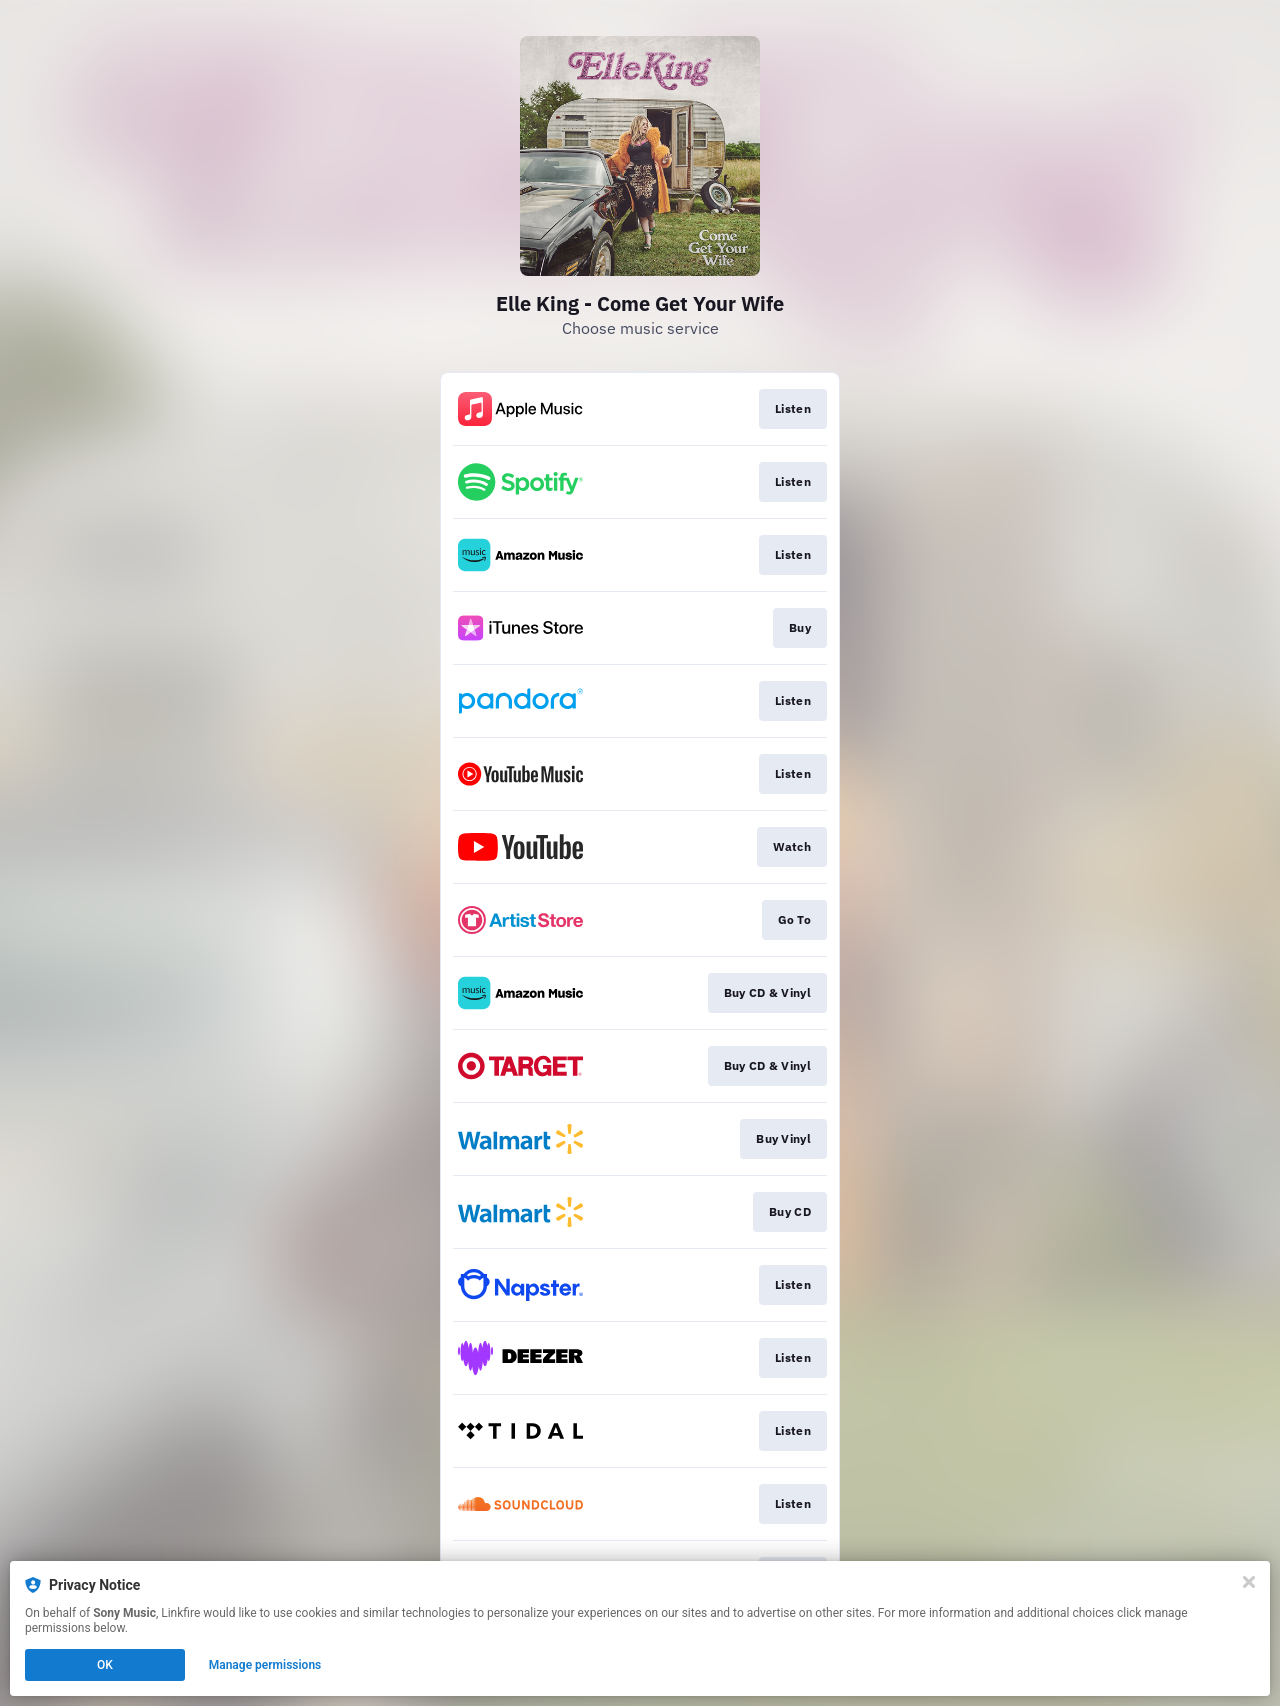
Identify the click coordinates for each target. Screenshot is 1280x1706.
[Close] (1249, 1582)
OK (105, 1665)
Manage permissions (265, 1665)
